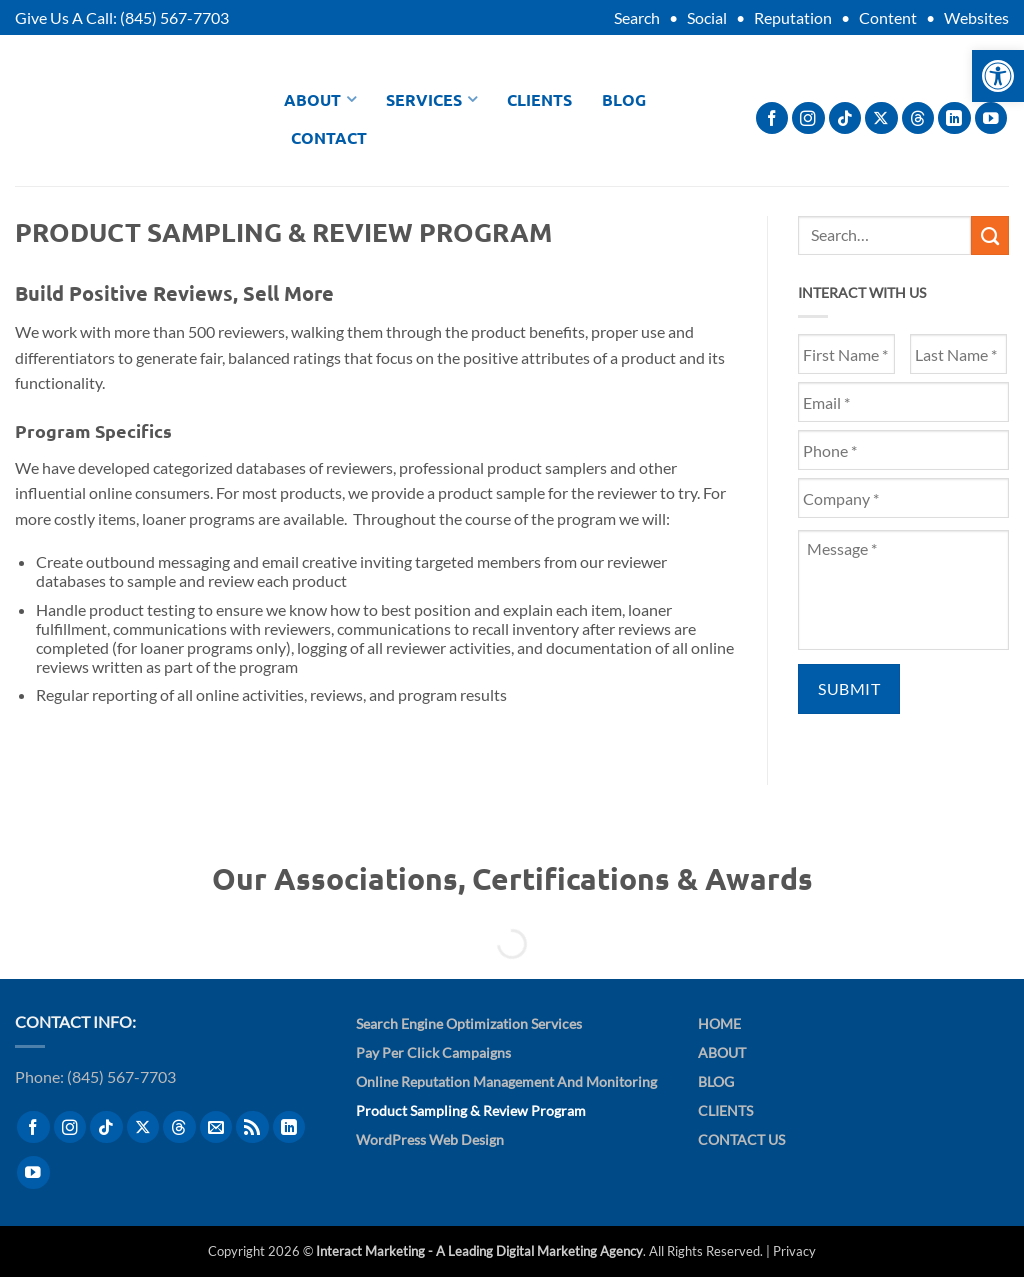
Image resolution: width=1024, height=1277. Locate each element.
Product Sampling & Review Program (471, 1110)
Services (431, 99)
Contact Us (741, 1139)
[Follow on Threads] (918, 118)
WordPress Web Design (430, 1139)
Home (719, 1023)
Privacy (794, 1251)
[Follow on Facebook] (772, 118)
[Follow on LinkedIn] (954, 118)
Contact (329, 137)
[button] (998, 76)
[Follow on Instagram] (808, 118)
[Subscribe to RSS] (252, 1127)
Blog (624, 99)
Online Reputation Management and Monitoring (506, 1081)
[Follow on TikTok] (845, 118)
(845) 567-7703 (174, 17)
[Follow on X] (881, 118)
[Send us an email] (216, 1127)
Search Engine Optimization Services (469, 1023)
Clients (539, 99)
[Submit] (990, 235)
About (320, 99)
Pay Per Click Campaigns (433, 1052)
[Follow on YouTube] (991, 118)
